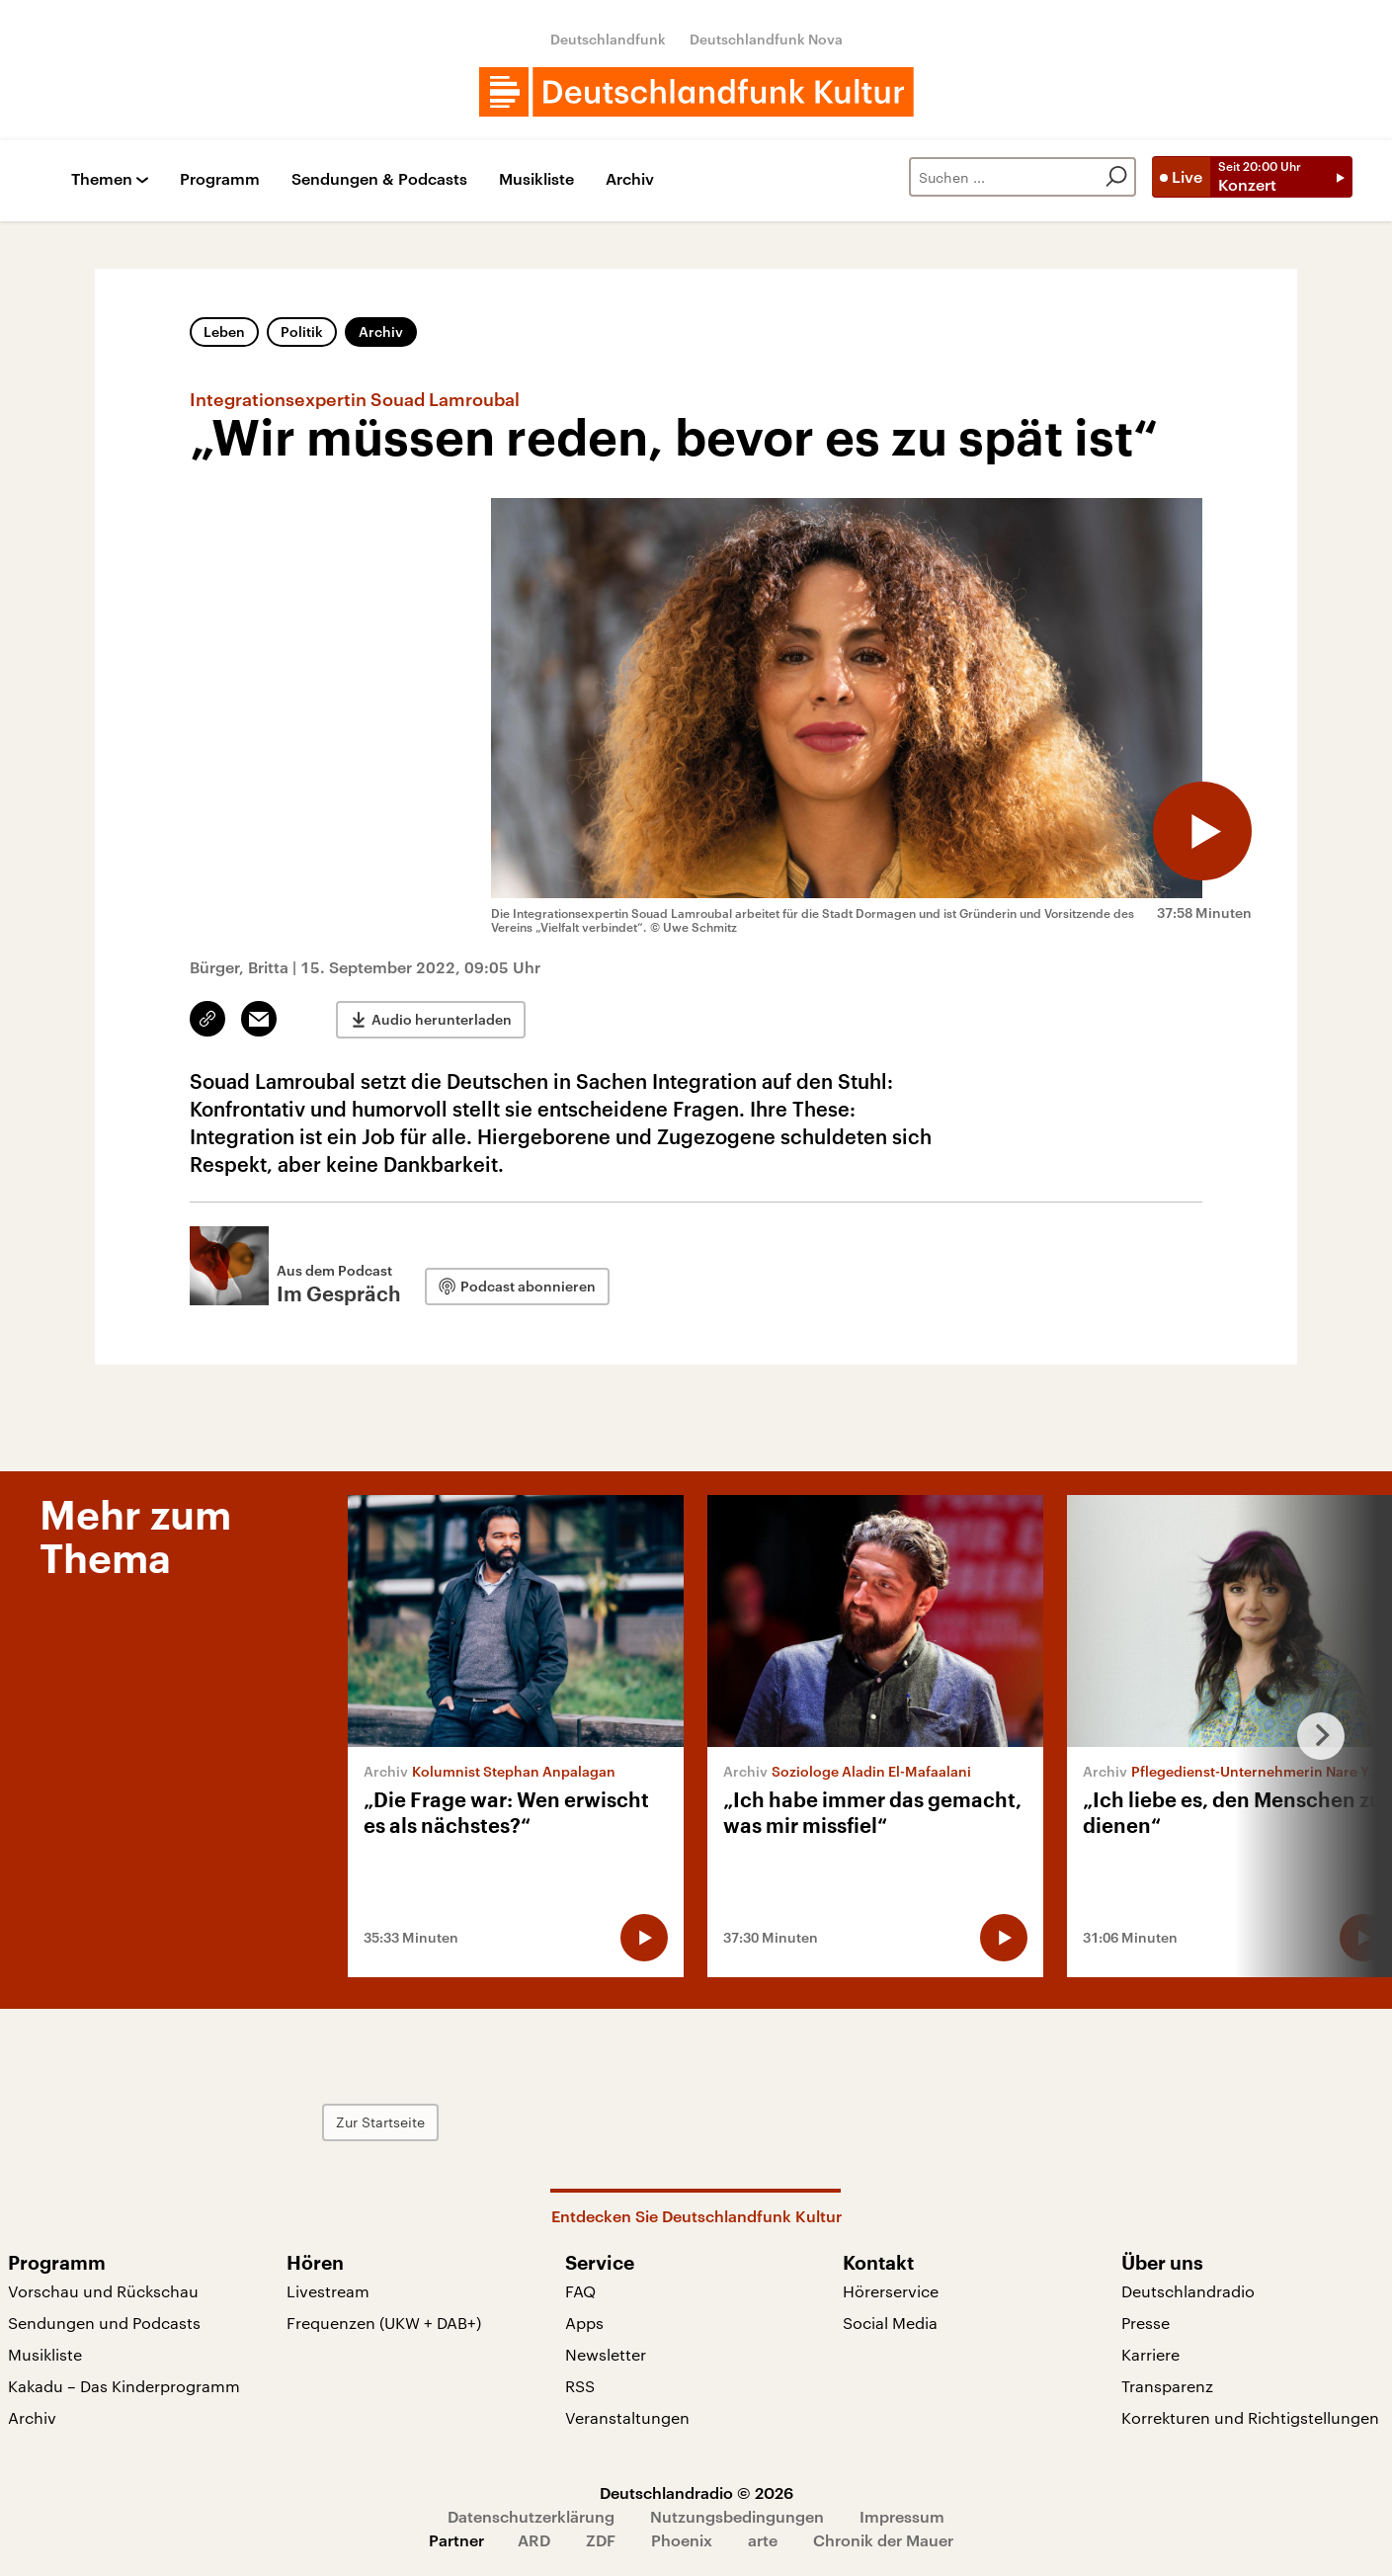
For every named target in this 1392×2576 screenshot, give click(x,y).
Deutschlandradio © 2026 (696, 2492)
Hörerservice (891, 2291)
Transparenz (1167, 2385)
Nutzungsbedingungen (737, 2516)
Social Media (890, 2322)
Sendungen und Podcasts (104, 2322)
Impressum (902, 2516)
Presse (1145, 2322)
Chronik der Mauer (883, 2540)
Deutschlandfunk (608, 39)
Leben (224, 331)
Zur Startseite (380, 2122)
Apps (584, 2322)
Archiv (630, 179)
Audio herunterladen (441, 1019)
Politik (302, 331)
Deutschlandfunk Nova (766, 39)
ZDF (600, 2540)
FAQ (580, 2291)
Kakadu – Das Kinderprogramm (124, 2385)
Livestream (328, 2291)
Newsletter (605, 2354)
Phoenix (681, 2540)
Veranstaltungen (627, 2417)
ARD (534, 2540)
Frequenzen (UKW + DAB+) (384, 2322)
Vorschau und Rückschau (103, 2291)
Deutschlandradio (1188, 2291)
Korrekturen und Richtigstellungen (1250, 2417)
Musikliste (536, 179)
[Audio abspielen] (1202, 831)
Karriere (1150, 2354)
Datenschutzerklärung (531, 2516)
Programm (220, 179)
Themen (101, 179)
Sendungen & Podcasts (379, 179)
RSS (580, 2385)
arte (763, 2540)
